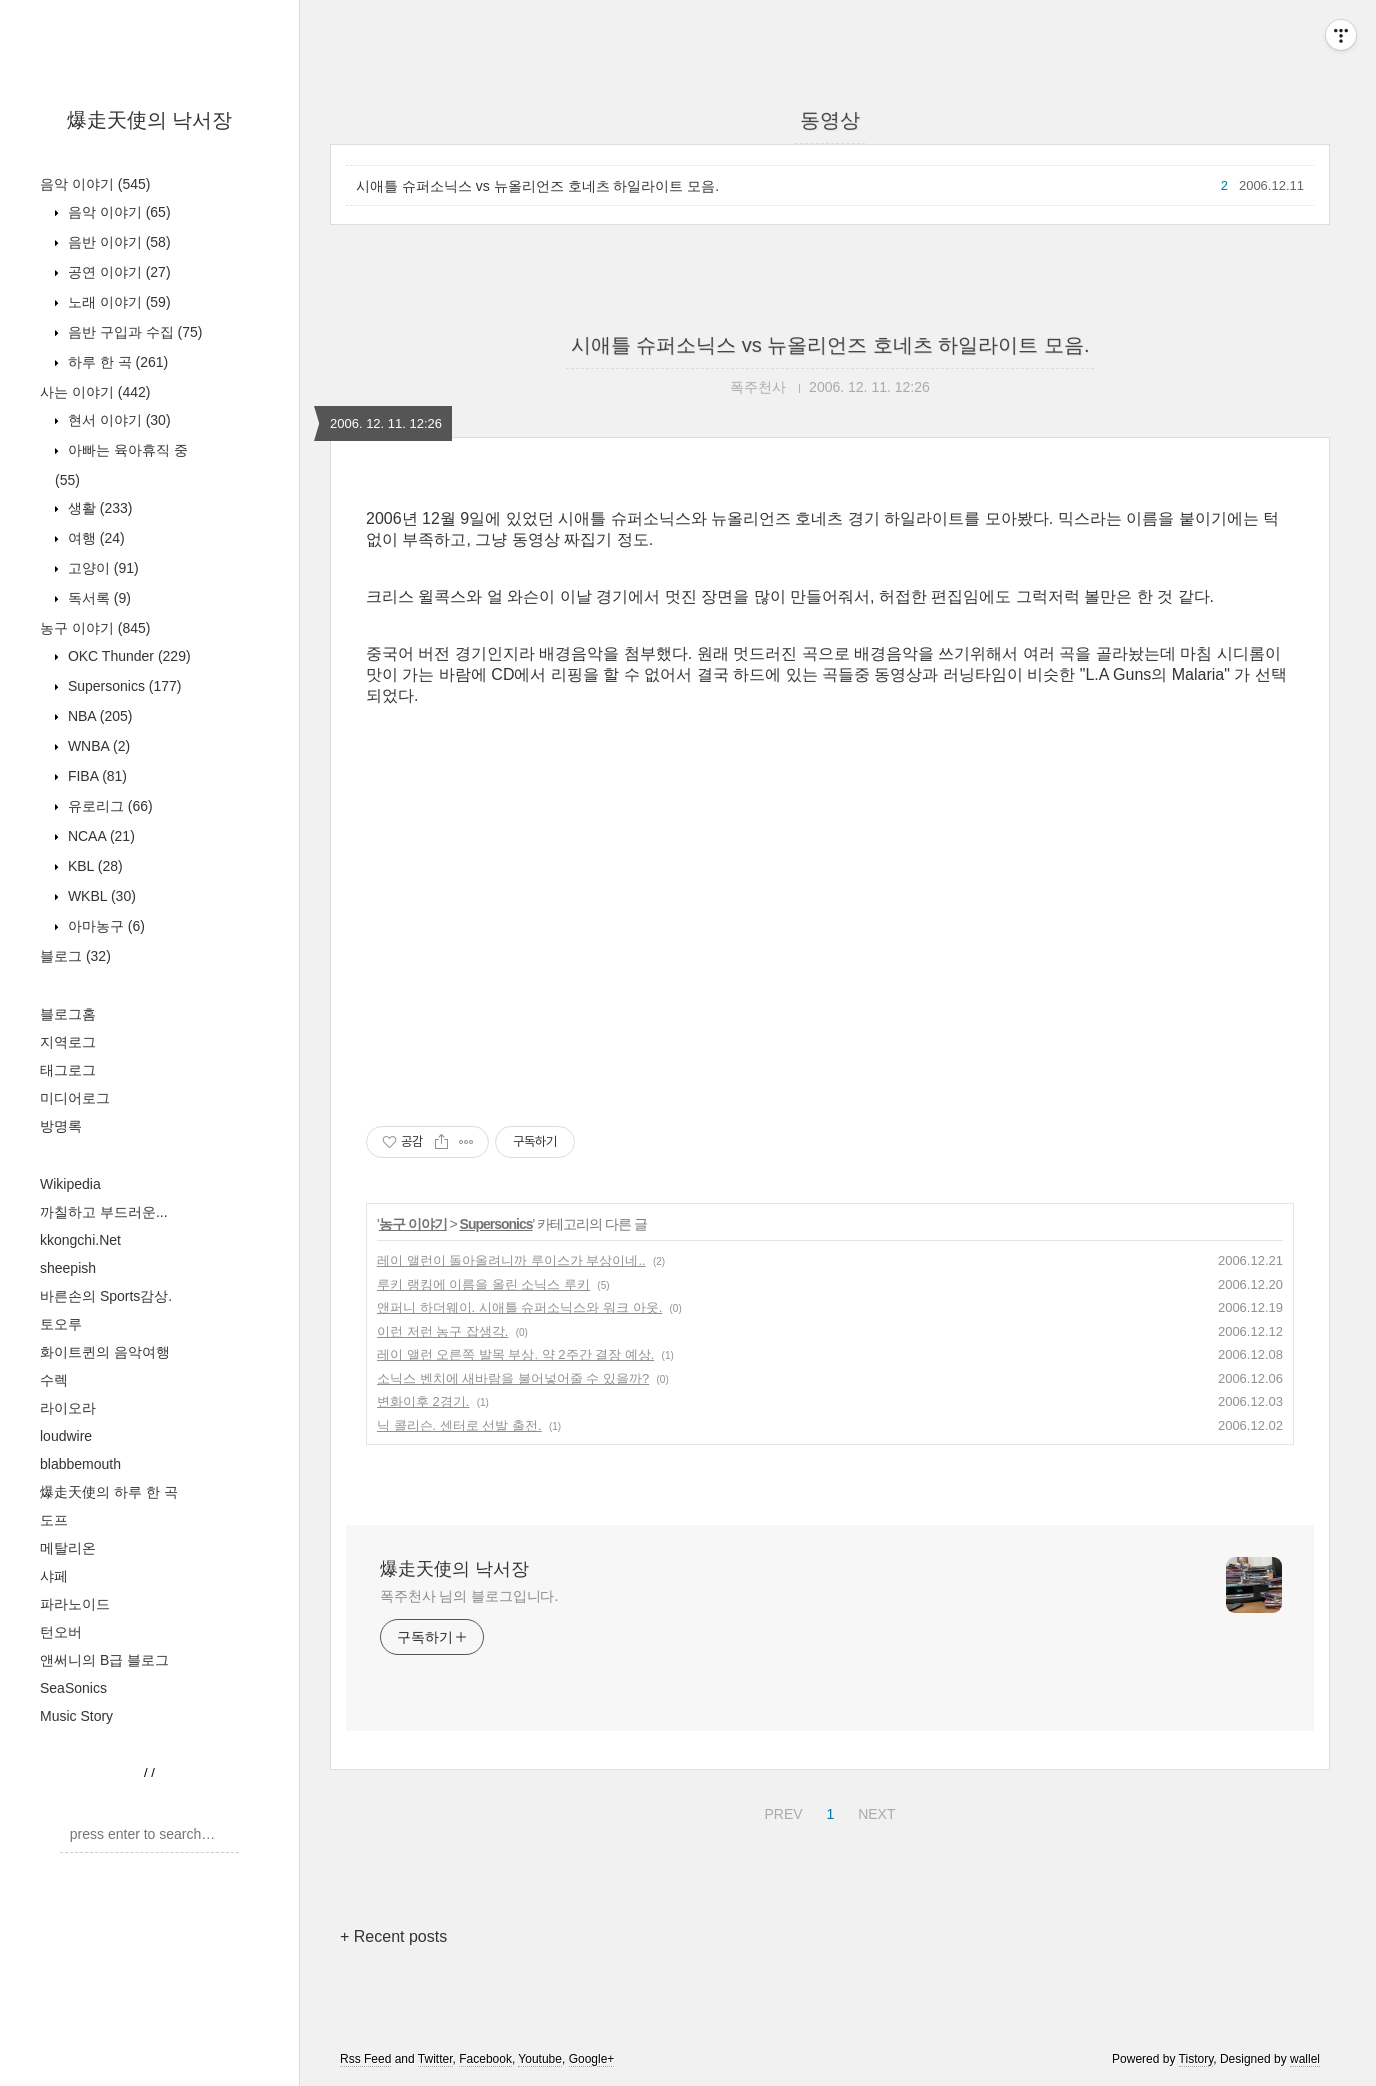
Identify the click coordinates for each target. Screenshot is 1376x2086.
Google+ (592, 2059)
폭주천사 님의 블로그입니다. (469, 1596)
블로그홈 (68, 1014)
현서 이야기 (117, 420)
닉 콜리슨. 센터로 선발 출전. (459, 1425)
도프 (54, 1520)
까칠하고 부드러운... (104, 1212)
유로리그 (108, 806)
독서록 (97, 598)
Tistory (1196, 2059)
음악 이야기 (95, 184)
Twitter (435, 2059)
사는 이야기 (95, 392)
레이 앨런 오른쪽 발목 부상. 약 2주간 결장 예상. (515, 1354)
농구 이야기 (95, 628)
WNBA (97, 746)
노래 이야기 (117, 302)
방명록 (61, 1126)
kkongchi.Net (80, 1240)
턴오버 (61, 1632)
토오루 (61, 1324)
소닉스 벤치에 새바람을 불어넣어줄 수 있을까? (513, 1378)
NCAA (99, 836)
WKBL (100, 896)
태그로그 (68, 1070)
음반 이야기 (117, 242)
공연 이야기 (117, 272)
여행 (94, 538)
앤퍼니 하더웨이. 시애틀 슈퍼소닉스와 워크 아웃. (519, 1307)
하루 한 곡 (116, 362)
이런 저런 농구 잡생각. (442, 1331)
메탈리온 (68, 1548)
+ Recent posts (393, 1936)
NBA (98, 716)
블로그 (75, 956)
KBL (93, 866)
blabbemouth (80, 1464)
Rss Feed (365, 2059)
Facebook (485, 2059)
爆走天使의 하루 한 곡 (109, 1492)
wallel (1305, 2059)
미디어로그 (75, 1098)
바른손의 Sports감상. (106, 1296)
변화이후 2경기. (423, 1401)
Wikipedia (70, 1184)
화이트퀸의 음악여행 (105, 1352)
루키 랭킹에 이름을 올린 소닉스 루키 (483, 1284)
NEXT (874, 1811)
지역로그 (68, 1042)
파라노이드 (75, 1604)
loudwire (66, 1436)
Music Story (76, 1716)
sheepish (68, 1268)
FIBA (95, 776)
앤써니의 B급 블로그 (104, 1660)
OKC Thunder (127, 656)
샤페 (54, 1576)
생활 (98, 508)
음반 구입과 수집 (133, 332)
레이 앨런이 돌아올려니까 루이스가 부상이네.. (511, 1260)
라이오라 (68, 1408)
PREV (780, 1811)
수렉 (54, 1380)
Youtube (540, 2059)
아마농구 (104, 926)
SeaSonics (73, 1688)
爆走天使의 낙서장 (150, 120)
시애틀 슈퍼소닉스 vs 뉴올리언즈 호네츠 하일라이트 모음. (537, 186)
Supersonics (123, 686)
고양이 (101, 568)
